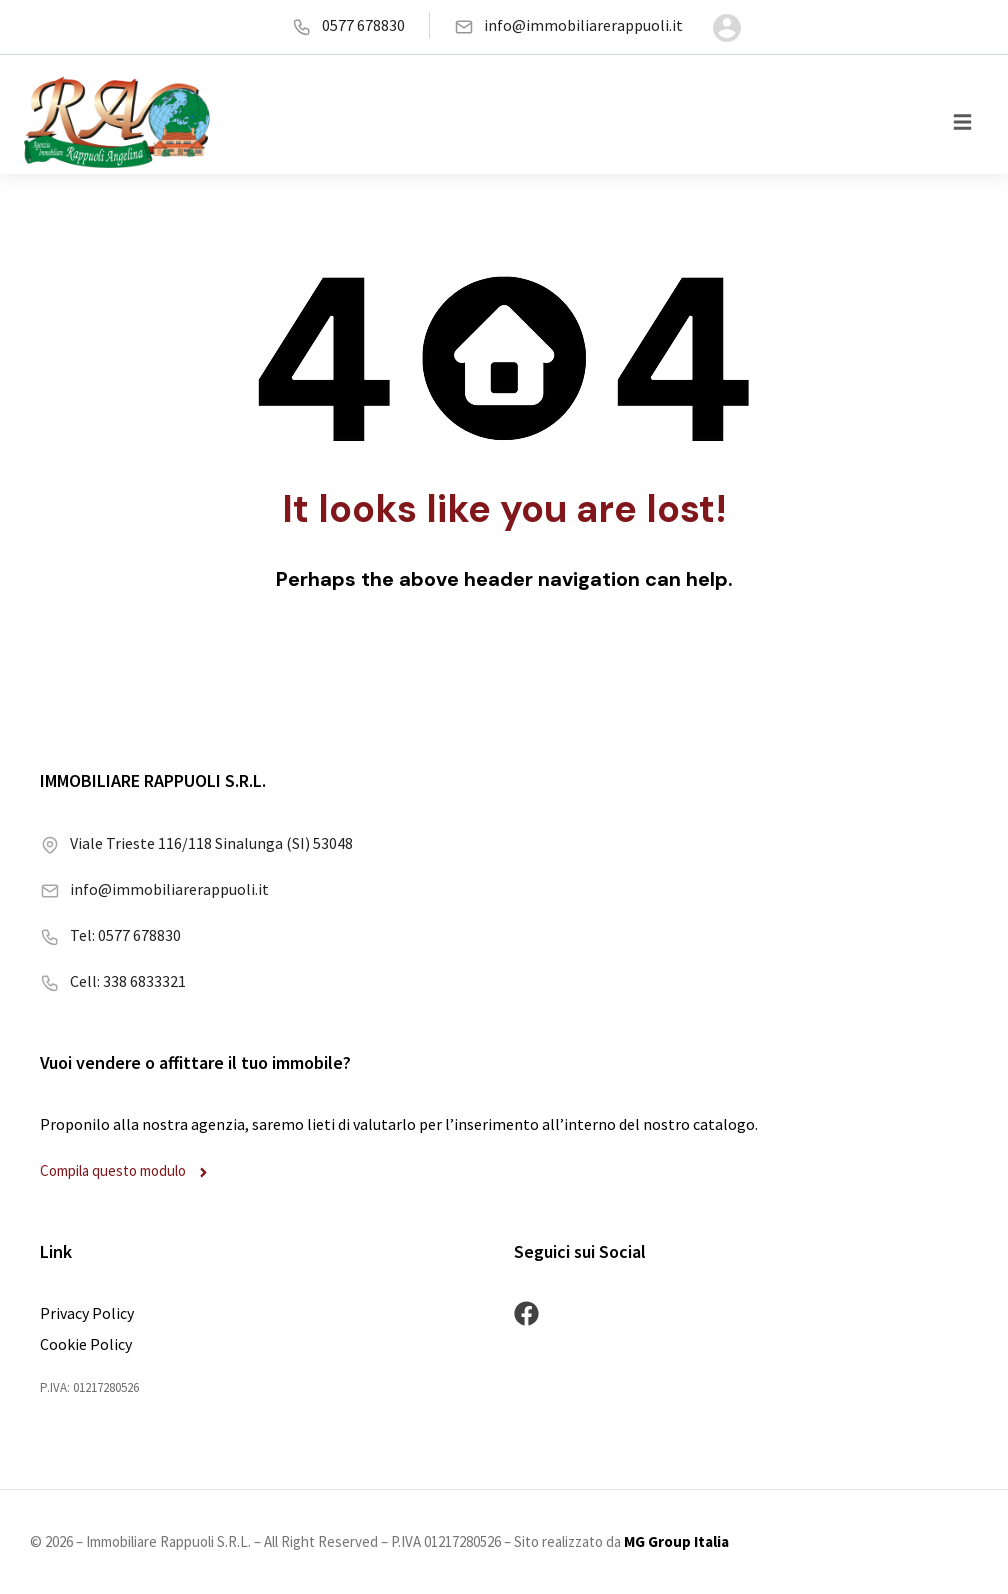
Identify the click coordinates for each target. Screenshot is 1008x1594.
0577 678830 (348, 25)
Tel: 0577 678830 (110, 934)
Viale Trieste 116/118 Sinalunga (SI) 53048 (196, 842)
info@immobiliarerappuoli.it (568, 25)
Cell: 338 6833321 (113, 980)
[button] (962, 122)
